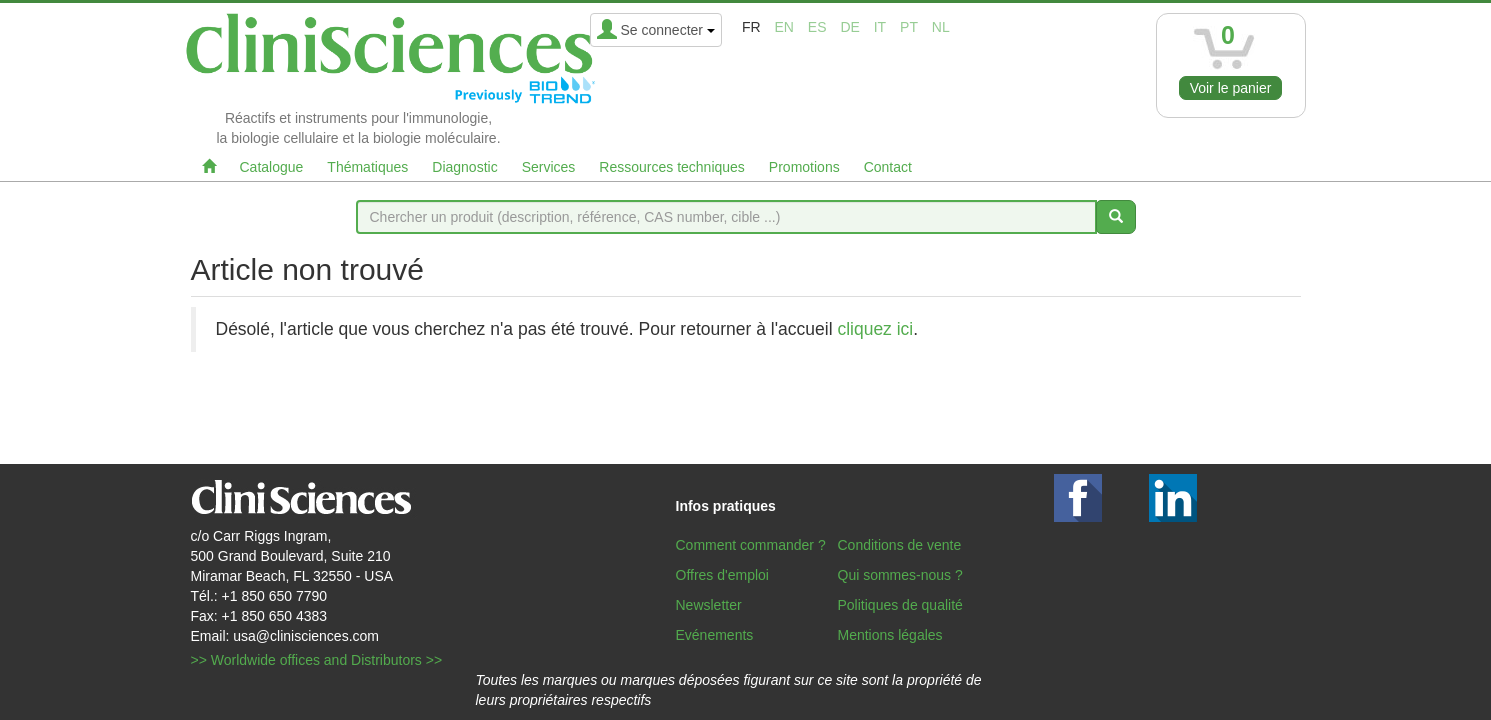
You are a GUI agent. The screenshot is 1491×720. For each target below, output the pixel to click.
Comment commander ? (751, 545)
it (880, 27)
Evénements (715, 635)
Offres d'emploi (722, 575)
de (849, 27)
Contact (888, 167)
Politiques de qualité (900, 605)
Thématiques (367, 167)
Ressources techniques (672, 167)
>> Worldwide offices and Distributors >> (317, 660)
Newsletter (709, 605)
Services (549, 167)
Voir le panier (1231, 88)
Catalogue (272, 167)
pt (909, 27)
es (817, 27)
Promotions (804, 167)
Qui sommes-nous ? (900, 575)
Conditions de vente (900, 545)
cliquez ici (875, 329)
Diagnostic (464, 167)
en (783, 27)
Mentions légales (890, 635)
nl (941, 27)
